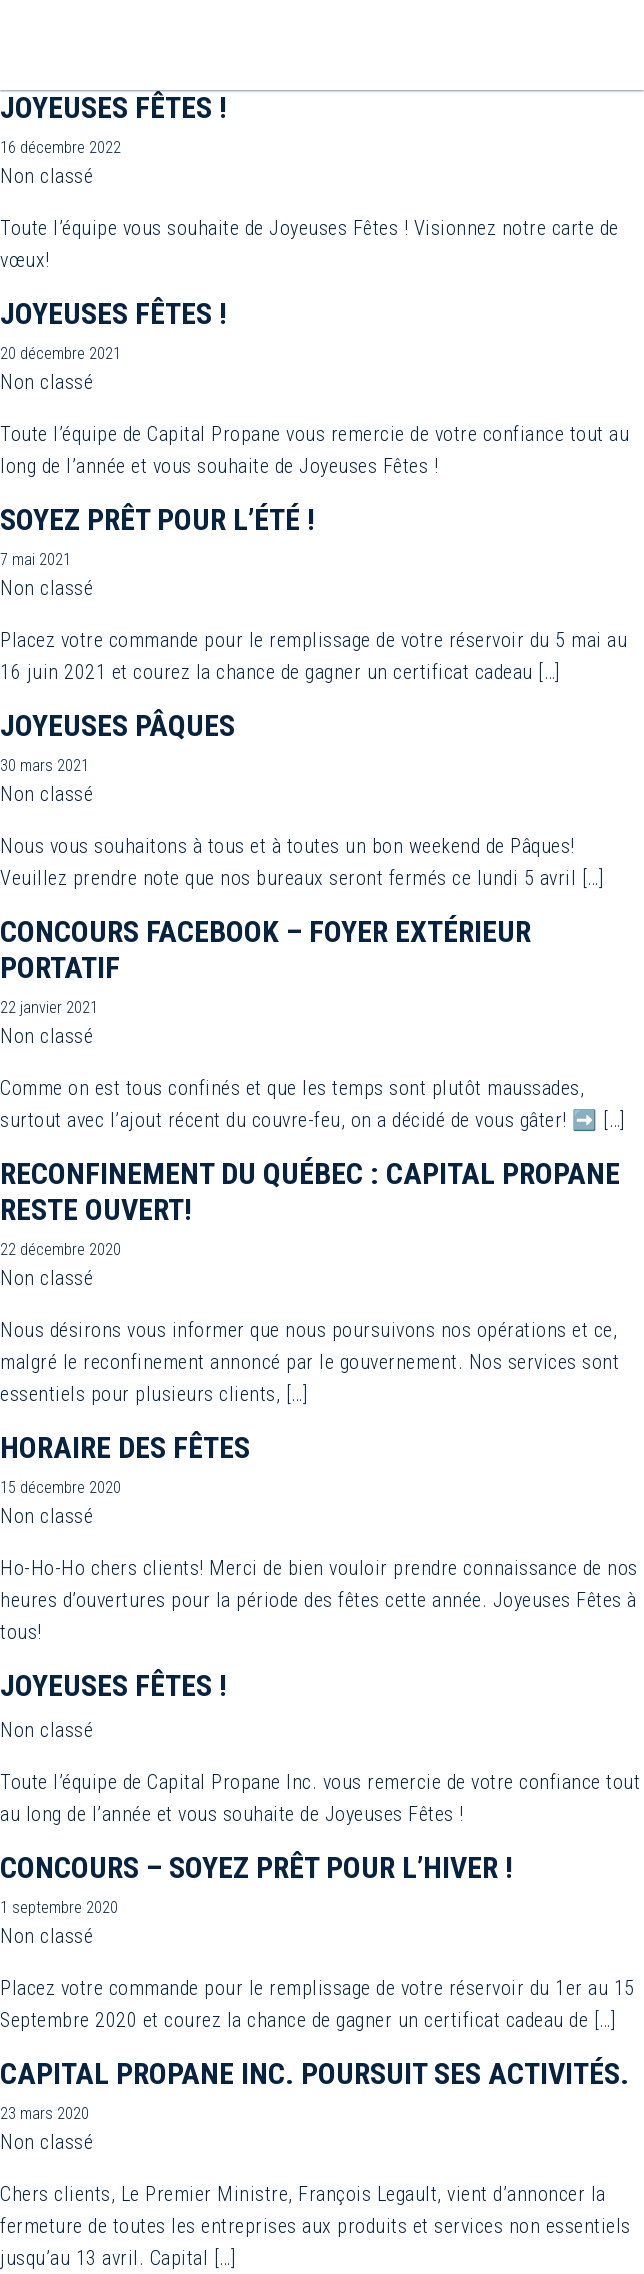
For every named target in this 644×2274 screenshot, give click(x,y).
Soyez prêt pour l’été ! (157, 519)
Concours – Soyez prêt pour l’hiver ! (256, 1867)
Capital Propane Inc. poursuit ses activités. (314, 2073)
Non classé (46, 176)
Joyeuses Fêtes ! (113, 1685)
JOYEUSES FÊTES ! (113, 107)
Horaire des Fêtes (125, 1447)
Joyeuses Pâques (117, 725)
